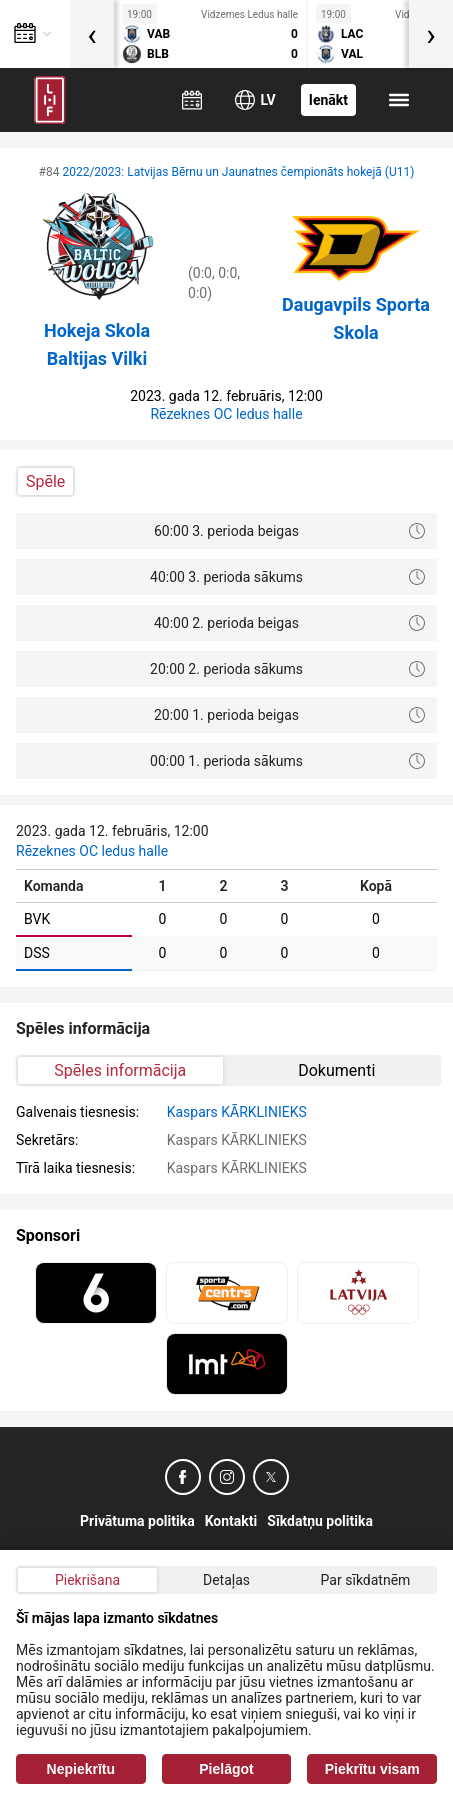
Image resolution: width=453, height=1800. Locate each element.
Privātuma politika (137, 1521)
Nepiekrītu (81, 1769)
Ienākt (328, 100)
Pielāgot (226, 1769)
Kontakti (231, 1521)
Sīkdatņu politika (320, 1521)
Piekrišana (87, 1580)
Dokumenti (336, 1070)
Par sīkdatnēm (366, 1580)
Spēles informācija (120, 1070)
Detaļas (226, 1580)
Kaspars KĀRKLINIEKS (237, 1112)
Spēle (45, 481)
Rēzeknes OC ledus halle (226, 414)
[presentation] (92, 34)
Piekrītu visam (372, 1769)
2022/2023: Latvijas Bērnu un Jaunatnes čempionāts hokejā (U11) (238, 172)
